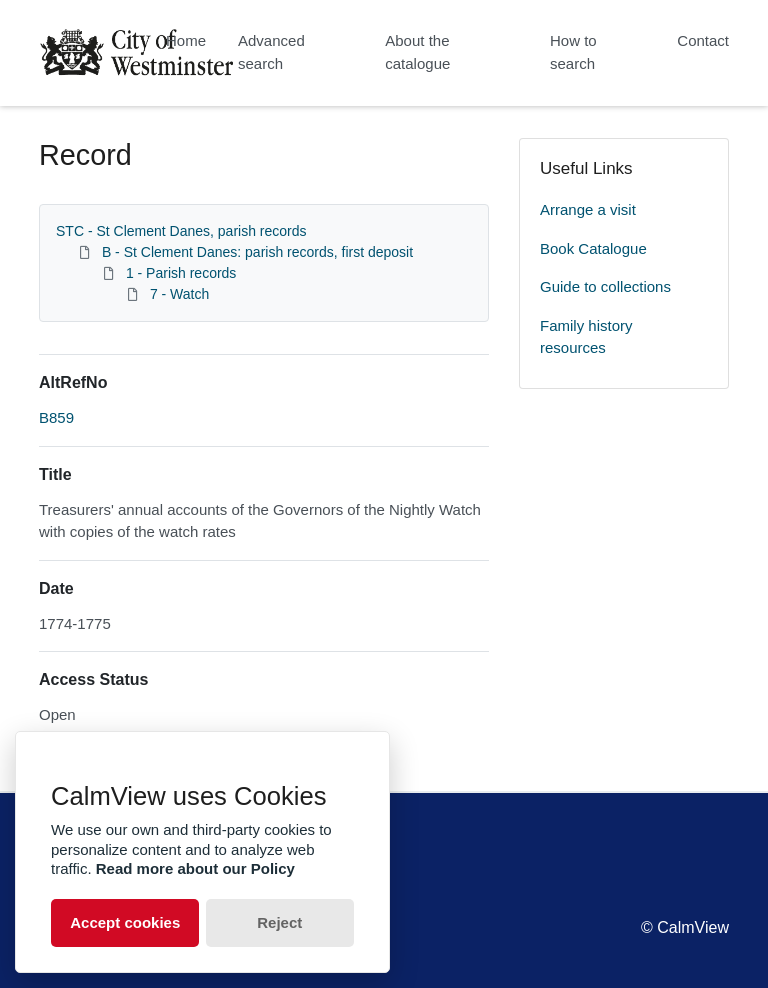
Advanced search (271, 52)
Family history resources (586, 337)
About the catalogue (417, 52)
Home (186, 40)
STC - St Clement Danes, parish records (181, 231)
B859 (56, 417)
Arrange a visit (588, 209)
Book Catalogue (593, 248)
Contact (703, 40)
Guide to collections (605, 286)
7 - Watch (179, 294)
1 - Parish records (181, 273)
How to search (573, 52)
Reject (279, 922)
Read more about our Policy (195, 868)
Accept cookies (125, 922)
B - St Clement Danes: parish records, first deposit (257, 252)
